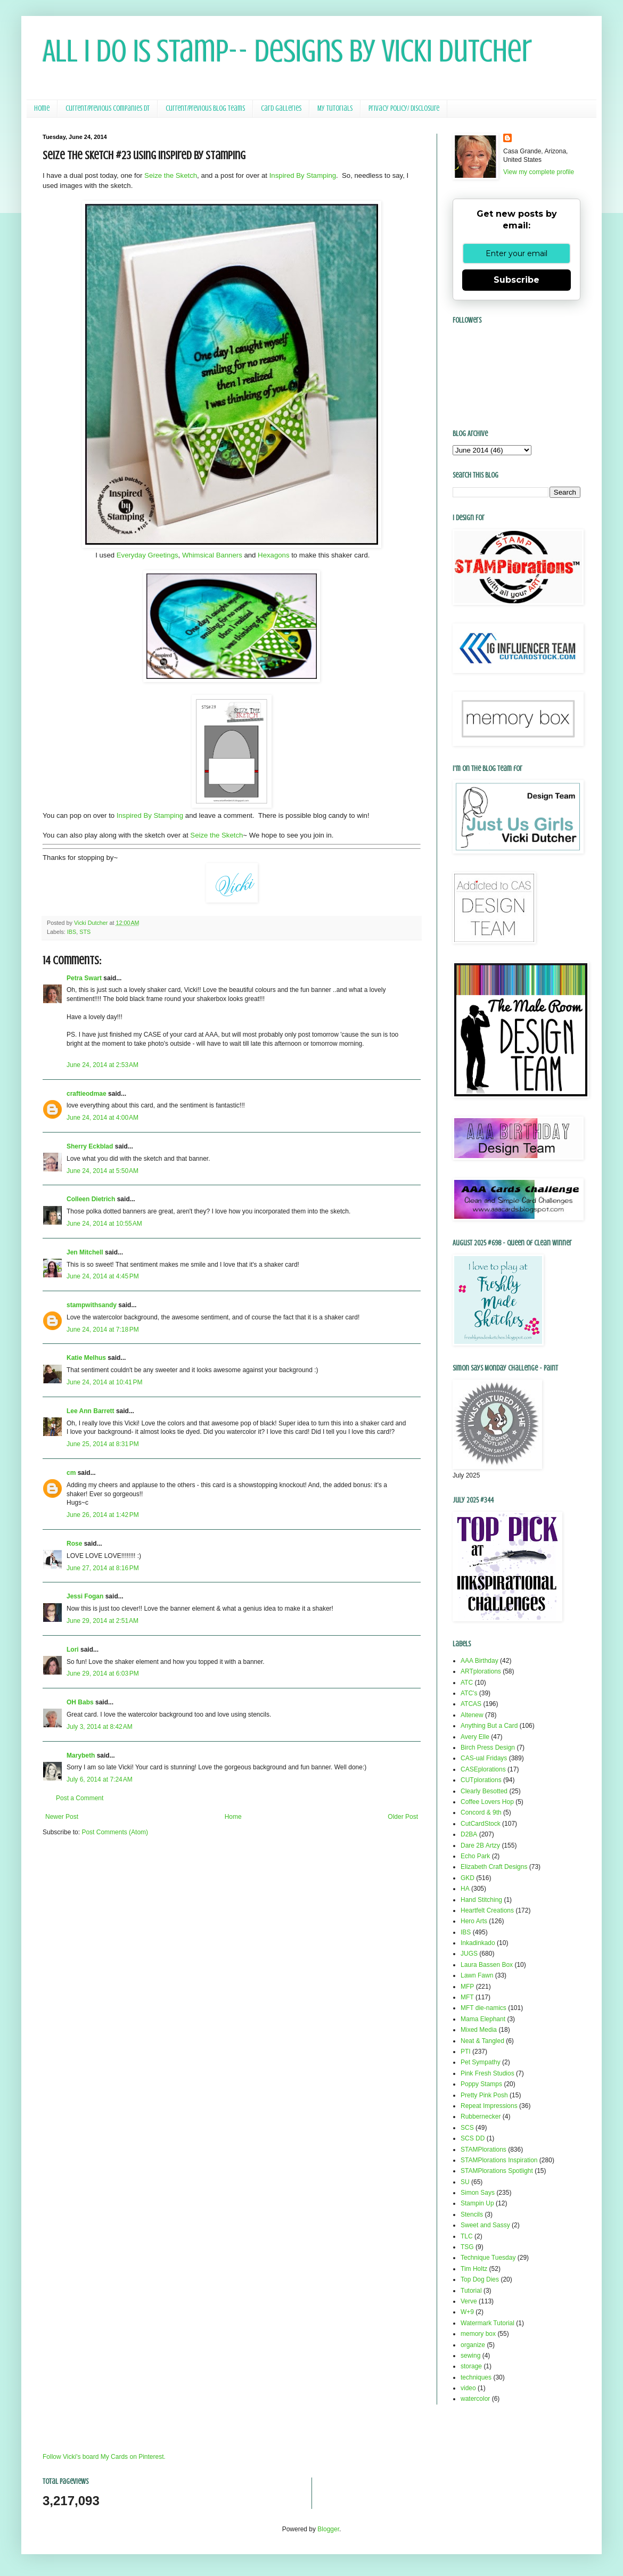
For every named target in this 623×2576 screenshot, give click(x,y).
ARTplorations (481, 1671)
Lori (73, 1649)
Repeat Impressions (489, 2106)
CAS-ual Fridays (484, 1758)
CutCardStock (481, 1823)
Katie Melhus (86, 1357)
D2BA (469, 1834)
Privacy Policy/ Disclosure (403, 108)
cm (71, 1472)
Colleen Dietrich (91, 1199)
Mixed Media (479, 2029)
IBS (71, 932)
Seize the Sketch (170, 175)
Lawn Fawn (477, 1975)
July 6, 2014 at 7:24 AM (100, 1779)
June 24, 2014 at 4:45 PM (103, 1276)
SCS (467, 2127)
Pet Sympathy (481, 2062)
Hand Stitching (481, 1900)
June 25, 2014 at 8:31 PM (103, 1444)
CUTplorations (481, 1780)
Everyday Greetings (147, 555)
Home (42, 108)
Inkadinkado (478, 1943)
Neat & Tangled (482, 2041)
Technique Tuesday (488, 2257)
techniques (476, 2377)
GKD (467, 1878)
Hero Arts (474, 1921)
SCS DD (473, 2138)
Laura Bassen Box (487, 1964)
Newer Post (61, 1816)
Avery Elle (475, 1737)
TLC (467, 2236)
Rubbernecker (481, 2116)
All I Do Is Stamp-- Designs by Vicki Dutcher (287, 51)
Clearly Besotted (484, 1791)
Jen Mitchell (85, 1252)
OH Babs (80, 1702)
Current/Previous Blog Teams (205, 108)
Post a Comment (79, 1798)
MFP (467, 1986)
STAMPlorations (483, 2149)
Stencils (472, 2214)
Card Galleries (281, 108)
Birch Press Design (488, 1747)
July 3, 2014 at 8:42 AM (100, 1726)
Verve (469, 2301)
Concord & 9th (481, 1812)
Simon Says (478, 2192)
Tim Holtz (474, 2269)
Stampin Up (477, 2203)
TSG (467, 2247)
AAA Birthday (479, 1660)
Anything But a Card (489, 1725)
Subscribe (516, 280)
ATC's (469, 1693)
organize (473, 2345)
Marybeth (81, 1755)
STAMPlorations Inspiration (499, 2160)
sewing (470, 2355)
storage (471, 2366)
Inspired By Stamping (302, 175)
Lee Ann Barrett (90, 1411)
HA (465, 1888)
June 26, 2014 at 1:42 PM (103, 1515)
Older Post (403, 1816)
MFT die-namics (483, 2008)
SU (465, 2182)
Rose (74, 1543)
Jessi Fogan (85, 1596)
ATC (467, 1682)
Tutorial (471, 2290)
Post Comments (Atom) (114, 1832)
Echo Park (475, 1856)
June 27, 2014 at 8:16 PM (103, 1568)
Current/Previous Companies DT (107, 108)
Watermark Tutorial (487, 2323)
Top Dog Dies (480, 2279)
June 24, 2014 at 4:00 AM (102, 1117)
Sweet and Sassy (485, 2225)
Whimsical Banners (212, 555)
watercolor (475, 2398)
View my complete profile (538, 172)
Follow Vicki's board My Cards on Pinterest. (104, 2456)
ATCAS (471, 1704)
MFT (467, 1997)
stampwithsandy (92, 1305)
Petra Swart (84, 978)
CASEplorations (483, 1769)
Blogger (328, 2529)
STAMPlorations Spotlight (497, 2171)
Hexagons (273, 555)
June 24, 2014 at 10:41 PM (104, 1382)
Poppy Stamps (481, 2084)
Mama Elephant (483, 2019)
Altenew (472, 1715)
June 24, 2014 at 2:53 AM (102, 1065)
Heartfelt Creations (487, 1910)
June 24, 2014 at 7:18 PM (103, 1329)
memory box (478, 2333)
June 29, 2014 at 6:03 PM (103, 1673)
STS (85, 932)
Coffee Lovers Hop (487, 1802)
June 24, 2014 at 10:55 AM (104, 1223)
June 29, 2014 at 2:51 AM (102, 1621)
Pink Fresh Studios (487, 2073)
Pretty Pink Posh (484, 2095)
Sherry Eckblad (90, 1146)
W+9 (467, 2312)
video (468, 2388)
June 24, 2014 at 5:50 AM (102, 1171)
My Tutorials (335, 108)
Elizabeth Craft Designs (494, 1867)
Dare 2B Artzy (480, 1845)
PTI (466, 2051)
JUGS (469, 1953)
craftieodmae (86, 1093)
